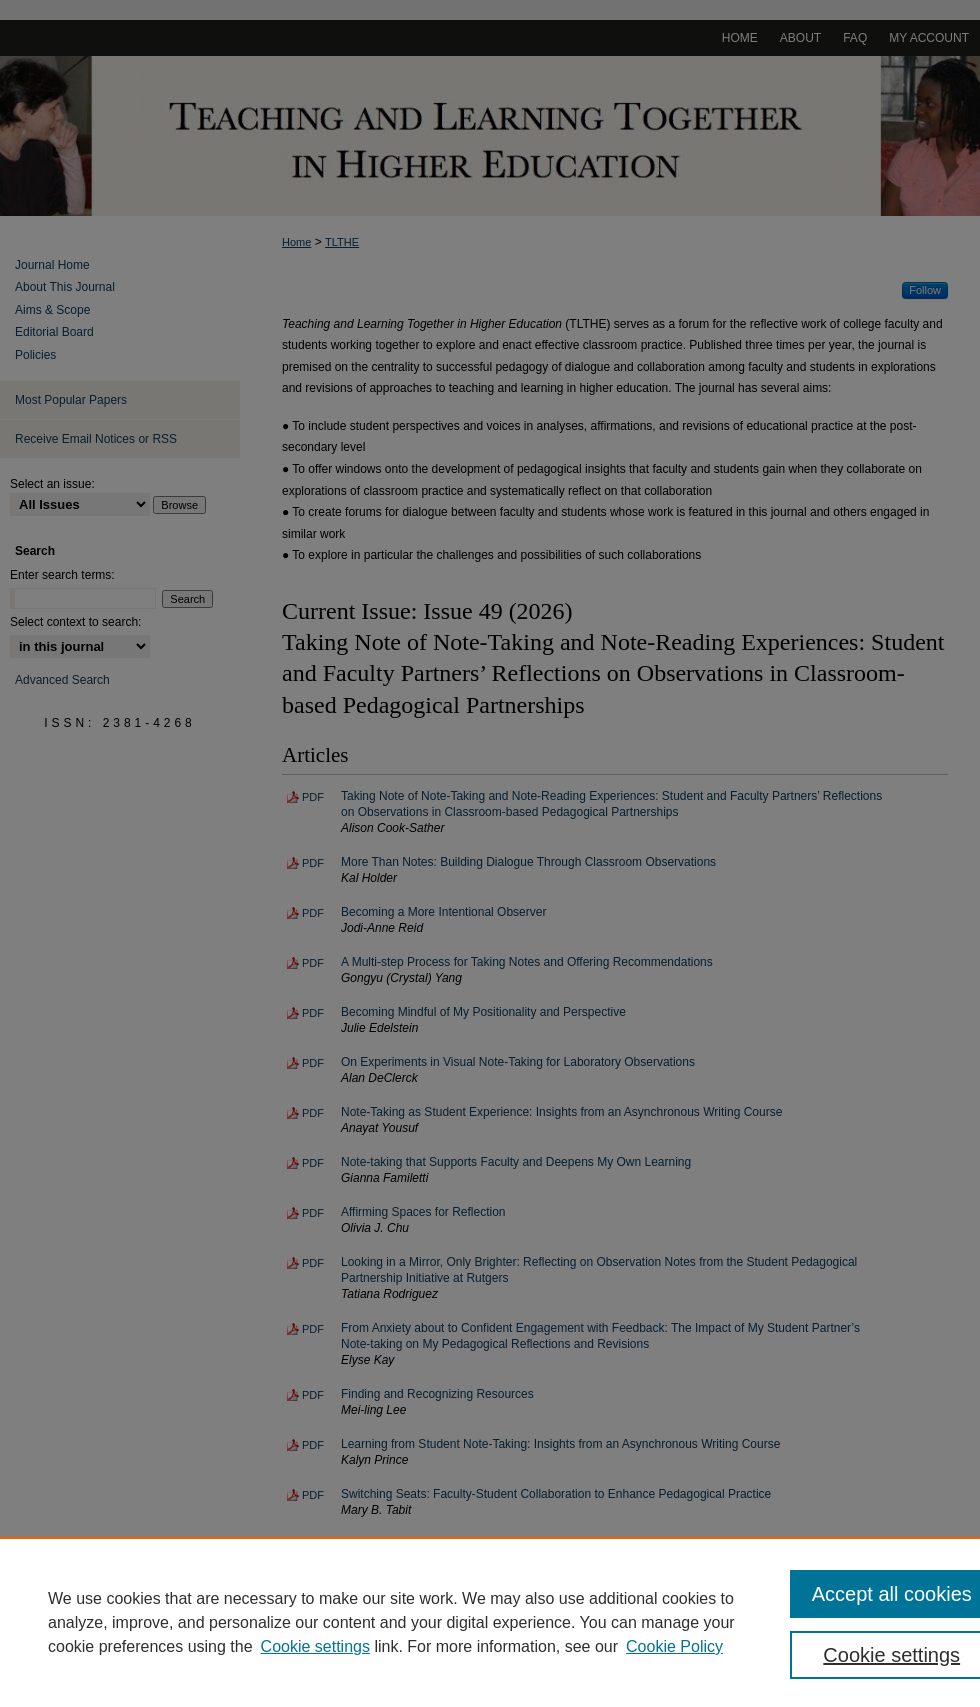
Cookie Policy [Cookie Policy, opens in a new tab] (674, 1646)
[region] (490, 1622)
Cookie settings (315, 1646)
